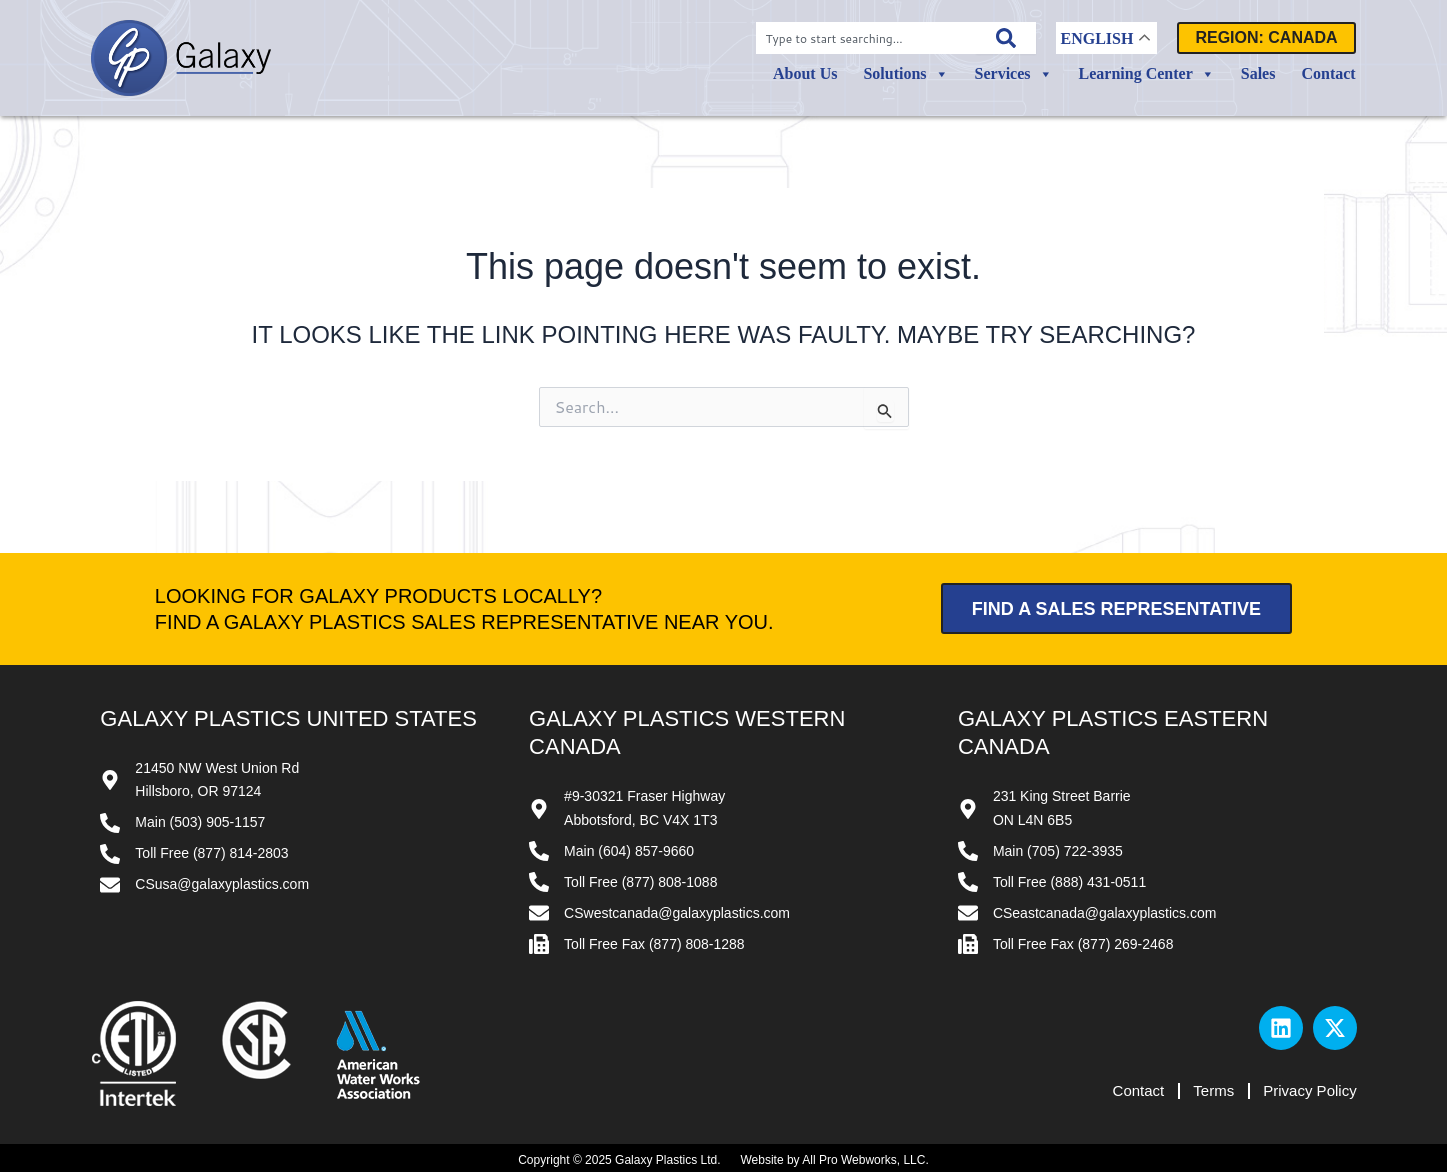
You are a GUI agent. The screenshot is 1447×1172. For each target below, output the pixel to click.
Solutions (905, 74)
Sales (1258, 73)
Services (1014, 74)
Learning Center (1147, 74)
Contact (1328, 73)
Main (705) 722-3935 (1058, 851)
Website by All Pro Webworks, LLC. (834, 1160)
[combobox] (866, 38)
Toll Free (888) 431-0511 (1069, 882)
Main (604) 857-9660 (629, 851)
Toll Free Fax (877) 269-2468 (1083, 944)
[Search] (1006, 38)
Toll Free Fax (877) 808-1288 (654, 944)
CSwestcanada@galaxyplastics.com (677, 913)
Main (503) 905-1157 (200, 822)
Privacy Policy (1309, 1090)
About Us (805, 73)
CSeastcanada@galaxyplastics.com (1105, 913)
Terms (1212, 1090)
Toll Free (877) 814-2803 (211, 853)
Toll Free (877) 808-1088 (640, 882)
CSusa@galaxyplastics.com (222, 884)
